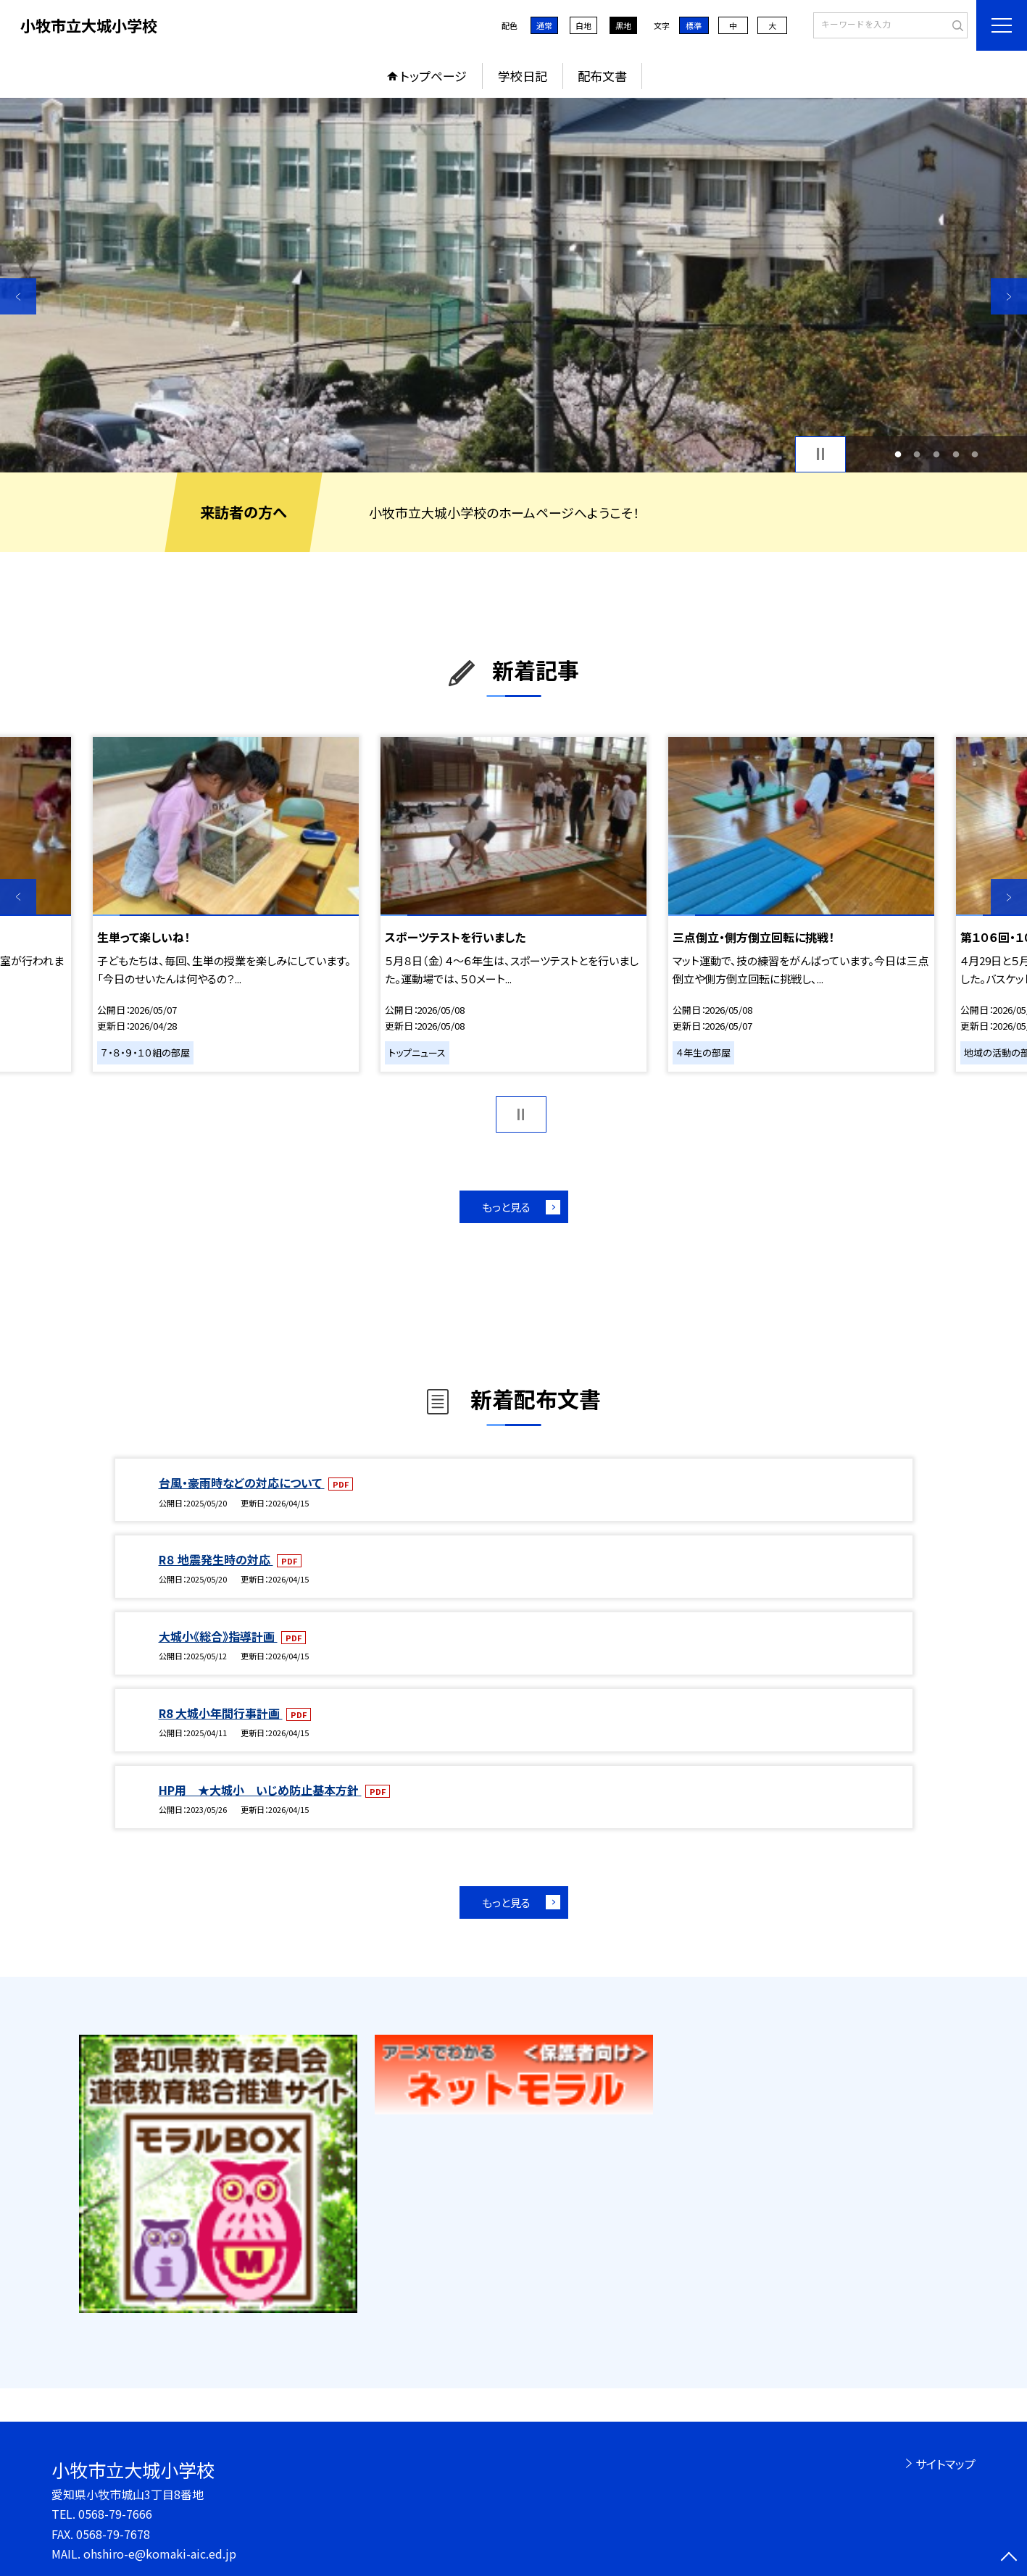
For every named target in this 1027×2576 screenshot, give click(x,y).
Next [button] (1009, 296)
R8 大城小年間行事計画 (221, 1713)
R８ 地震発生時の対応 (216, 1559)
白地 (583, 25)
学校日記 (522, 76)
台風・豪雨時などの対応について (242, 1482)
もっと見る (506, 1206)
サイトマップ (945, 2463)
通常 (544, 25)
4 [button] (955, 454)
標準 (694, 25)
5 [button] (975, 454)
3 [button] (937, 454)
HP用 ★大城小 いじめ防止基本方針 (260, 1789)
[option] (513, 285)
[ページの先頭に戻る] (1009, 2558)
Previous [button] (18, 296)
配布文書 (602, 76)
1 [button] (897, 454)
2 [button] (917, 454)
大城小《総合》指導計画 (218, 1636)
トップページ (433, 76)
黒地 (623, 25)
